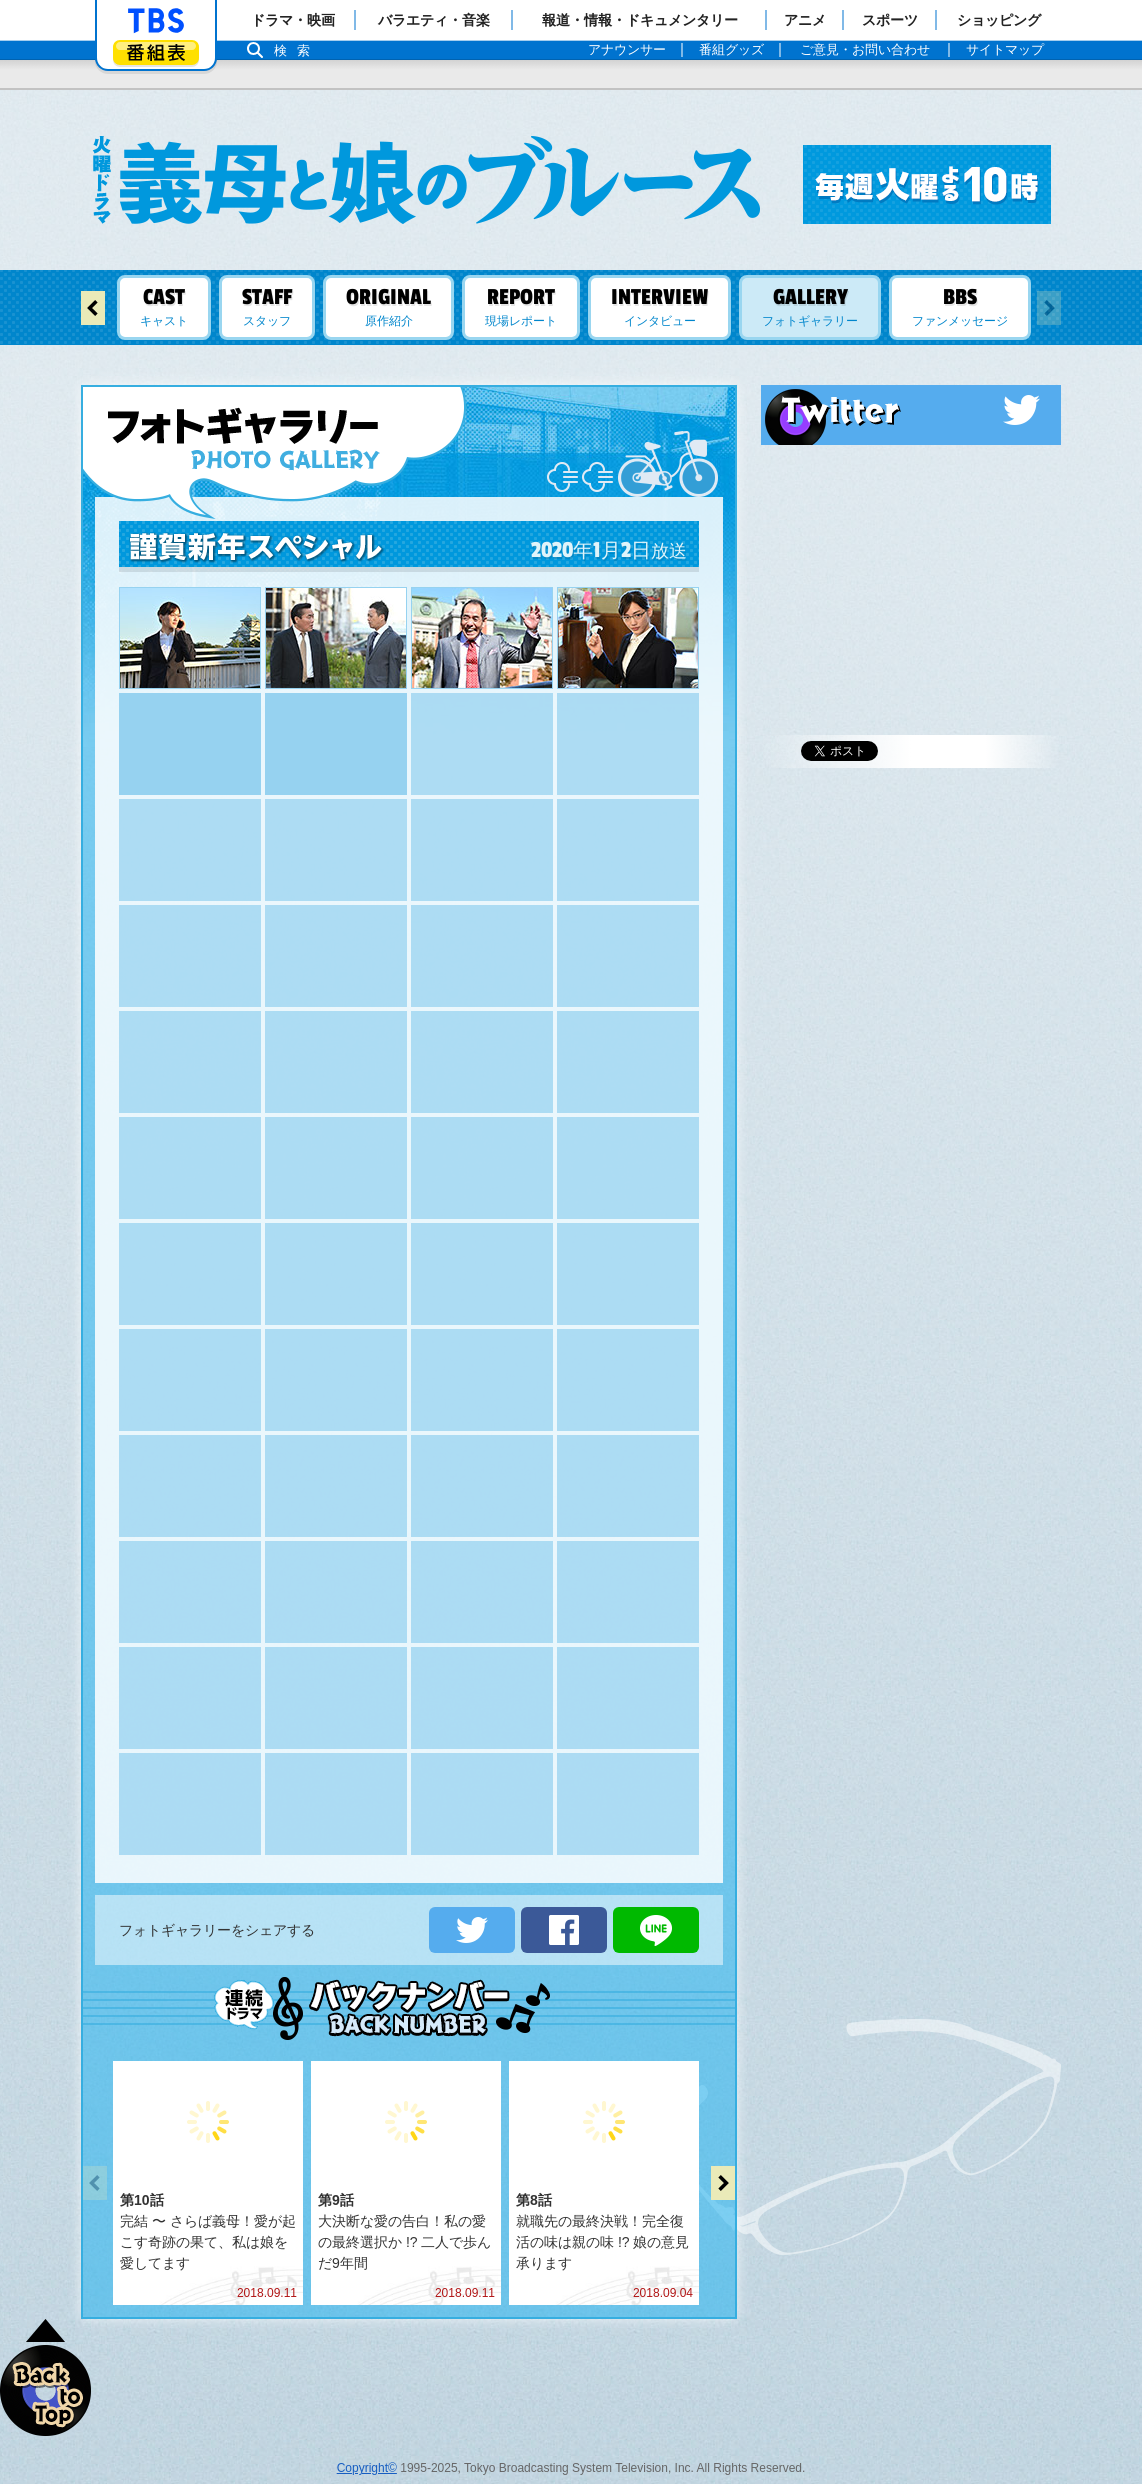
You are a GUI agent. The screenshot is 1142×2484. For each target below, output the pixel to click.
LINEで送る (656, 1910)
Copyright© (367, 2448)
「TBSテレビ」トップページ (156, 21)
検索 (297, 50)
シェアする (564, 1910)
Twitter (911, 410)
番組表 (156, 52)
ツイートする (472, 1910)
